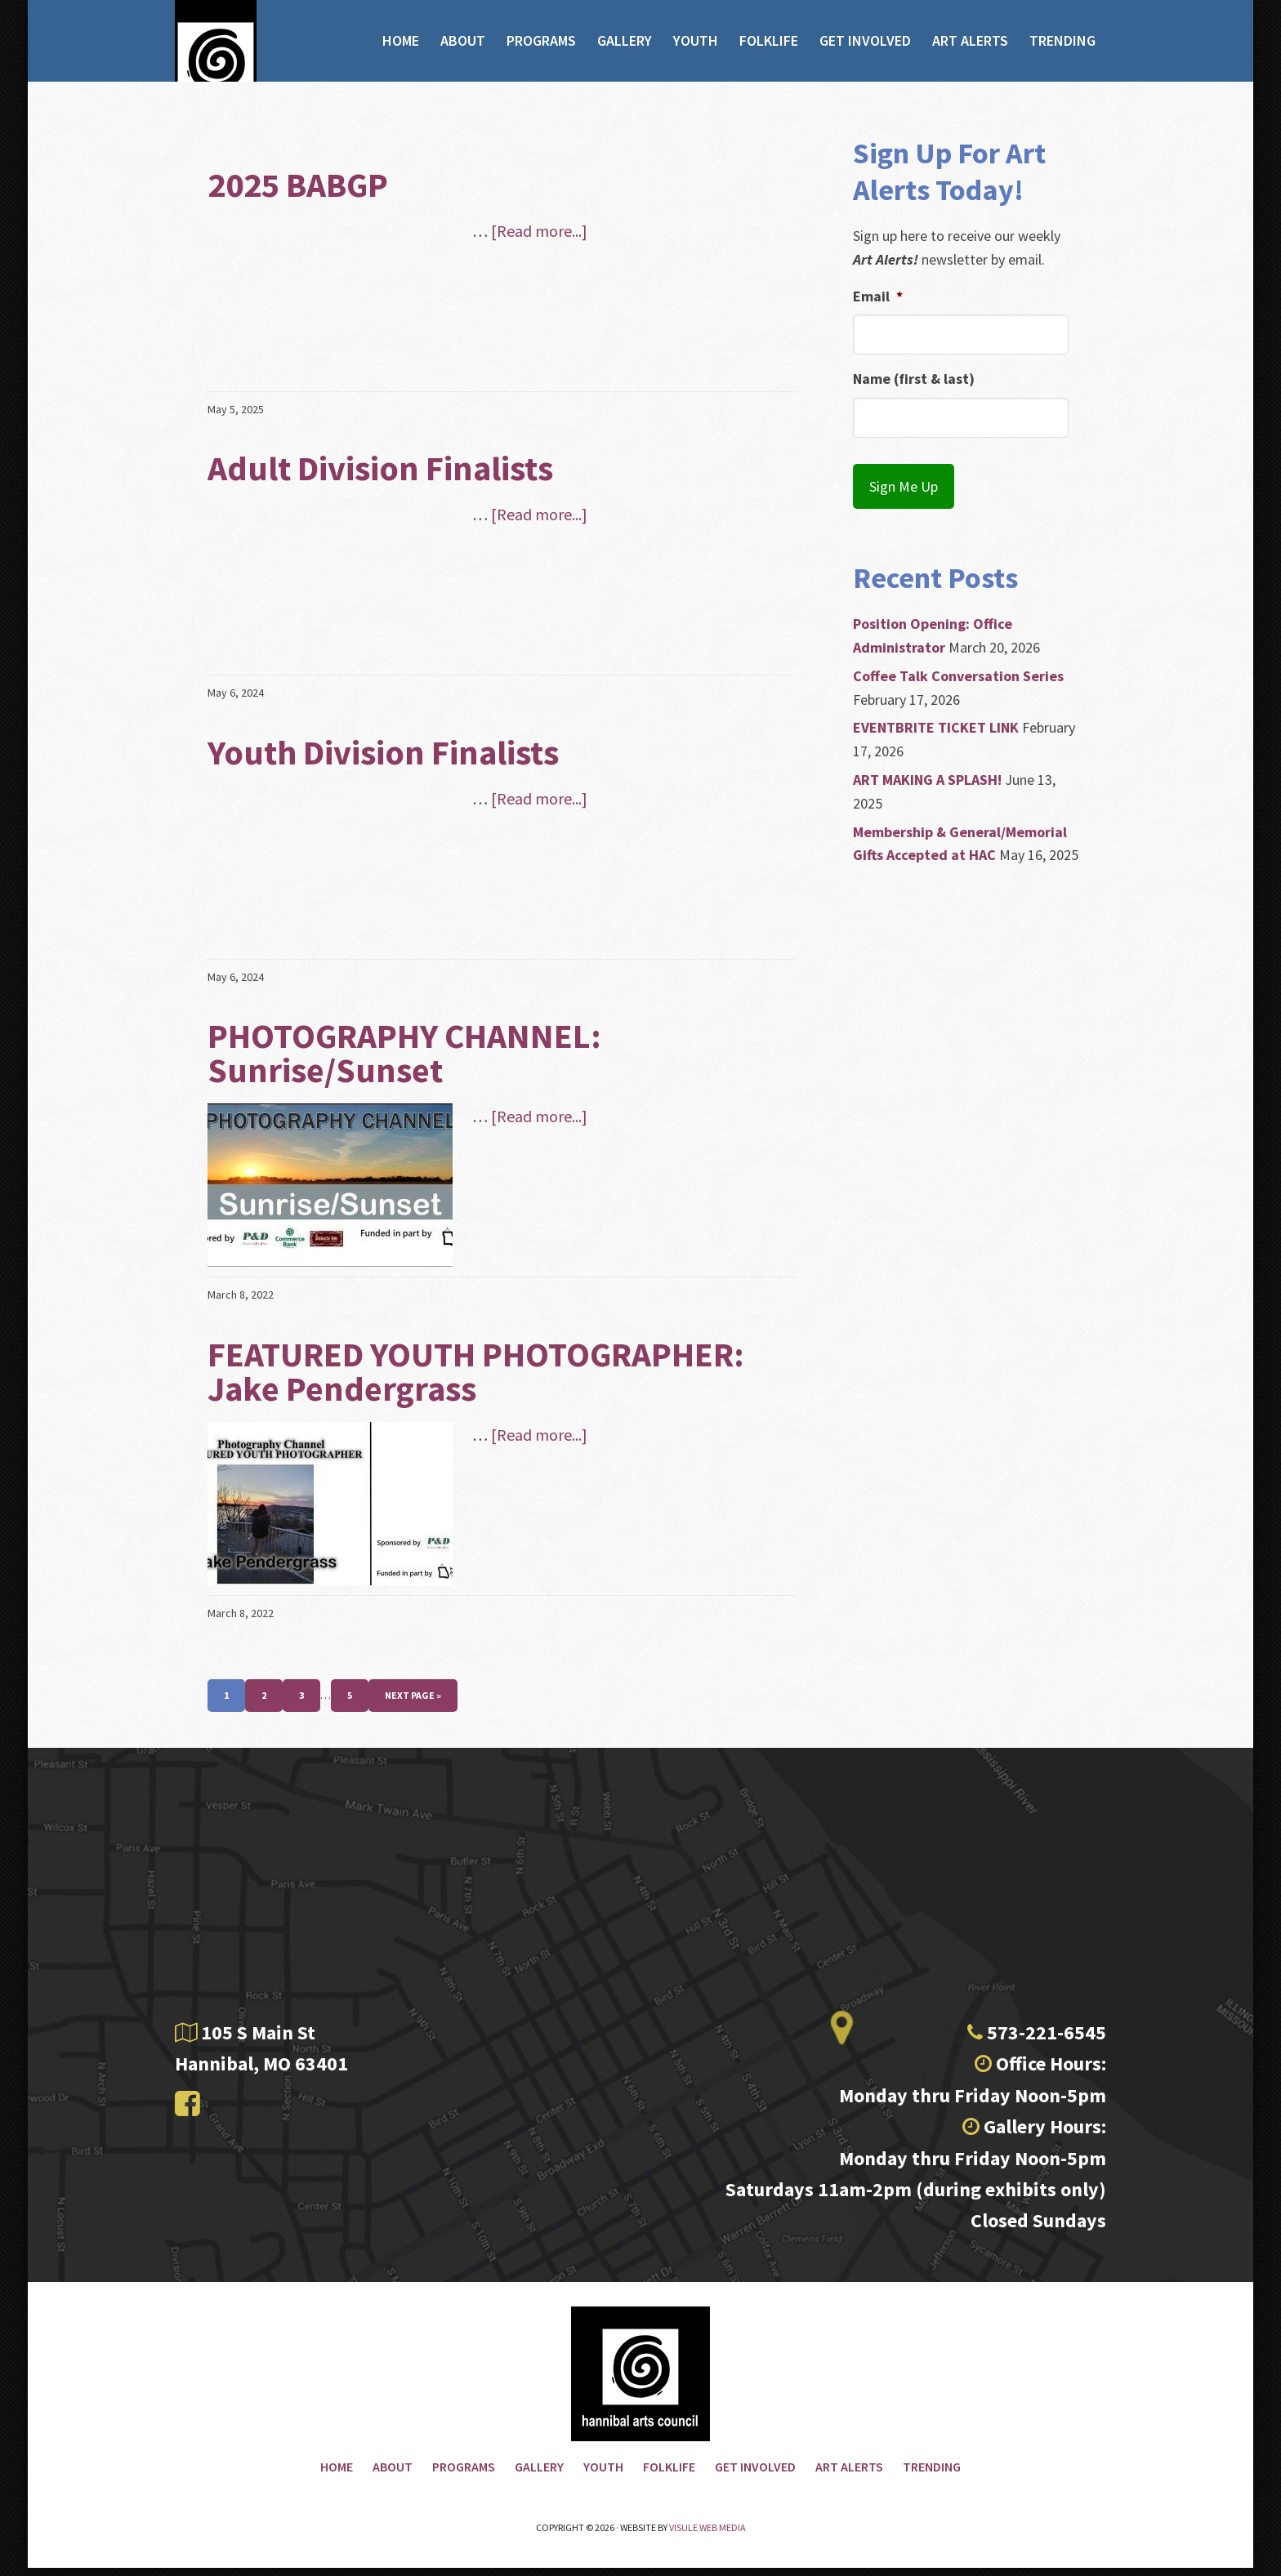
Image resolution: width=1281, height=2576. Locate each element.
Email (878, 296)
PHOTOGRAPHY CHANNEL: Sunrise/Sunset (404, 1052)
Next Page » (413, 1695)
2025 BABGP (298, 184)
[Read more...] (539, 231)
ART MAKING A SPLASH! (927, 766)
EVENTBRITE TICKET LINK (936, 714)
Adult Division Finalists (380, 468)
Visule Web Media (707, 2535)
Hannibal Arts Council (244, 67)
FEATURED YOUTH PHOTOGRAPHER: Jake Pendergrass (476, 1371)
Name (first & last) (914, 378)
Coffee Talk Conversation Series (958, 662)
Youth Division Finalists (383, 752)
